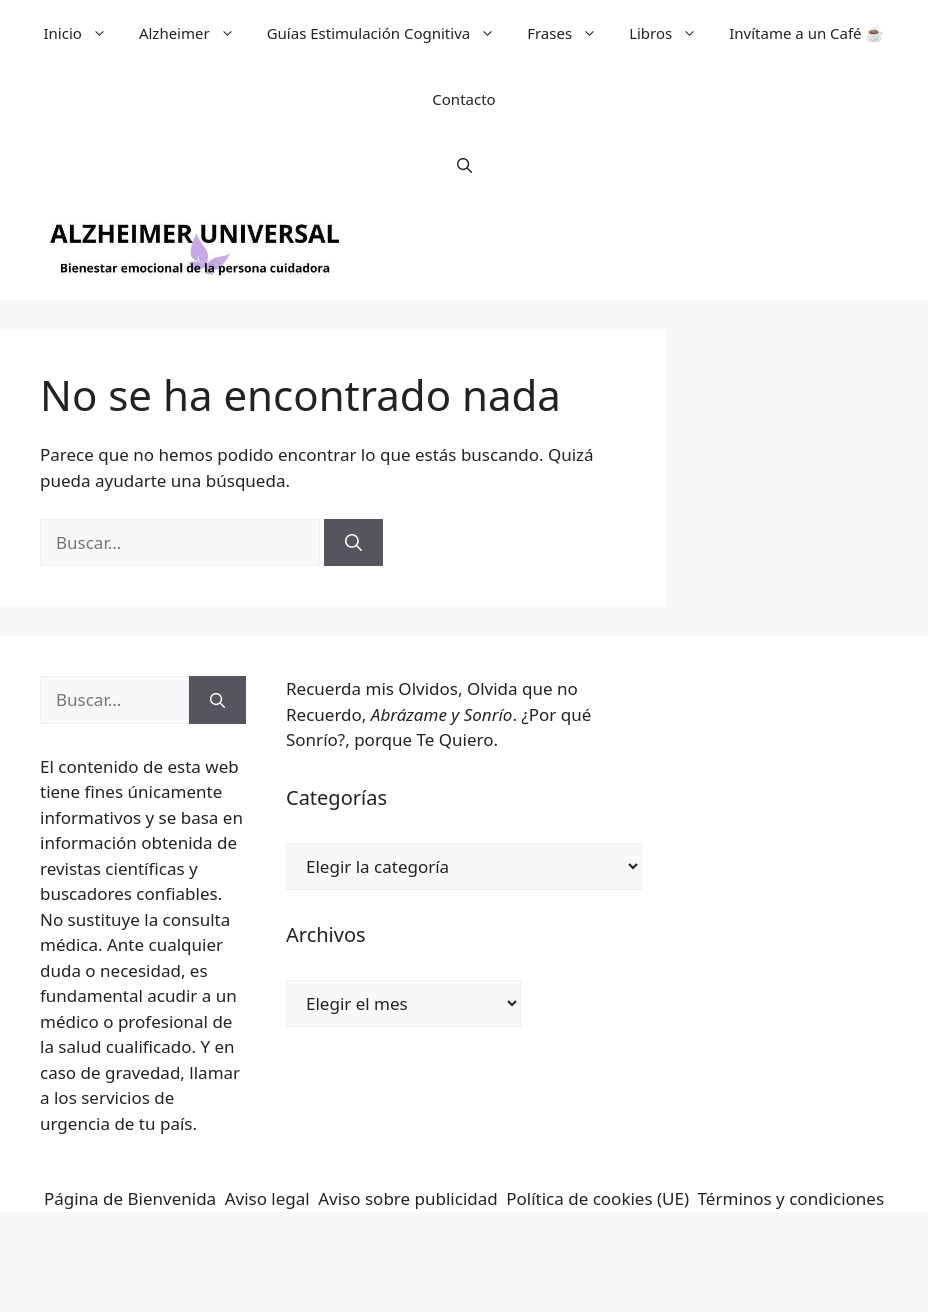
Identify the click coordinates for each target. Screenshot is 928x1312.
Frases (570, 33)
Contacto (463, 99)
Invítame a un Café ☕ (806, 33)
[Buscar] (353, 543)
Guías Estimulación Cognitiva (389, 33)
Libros (671, 33)
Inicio (83, 33)
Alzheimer (195, 33)
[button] (464, 165)
